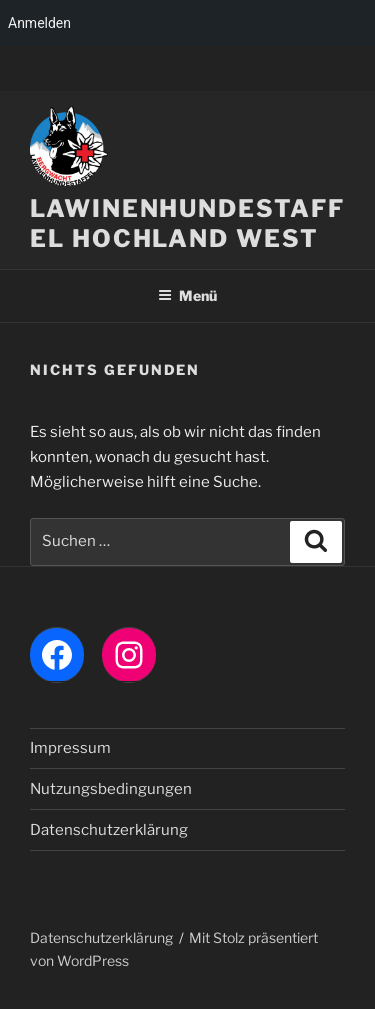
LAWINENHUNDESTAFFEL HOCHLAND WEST (187, 223)
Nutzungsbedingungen (111, 789)
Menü (187, 295)
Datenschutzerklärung (109, 830)
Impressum (70, 748)
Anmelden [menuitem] (39, 23)
